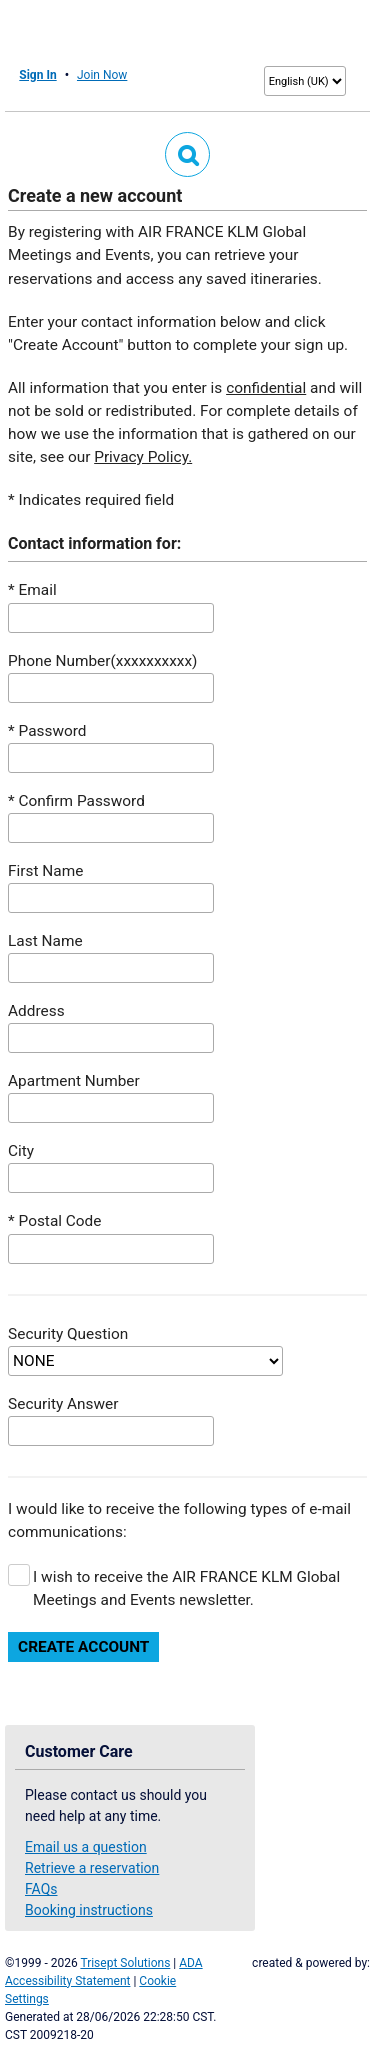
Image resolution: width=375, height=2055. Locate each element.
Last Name (45, 941)
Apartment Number (74, 1081)
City (21, 1151)
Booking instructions (89, 1910)
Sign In (37, 75)
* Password (47, 731)
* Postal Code (54, 1221)
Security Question (68, 1334)
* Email (32, 590)
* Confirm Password (76, 801)
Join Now (102, 75)
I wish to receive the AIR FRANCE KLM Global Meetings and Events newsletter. (186, 1588)
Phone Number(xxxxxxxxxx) (102, 661)
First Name (45, 871)
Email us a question (86, 1847)
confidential (266, 388)
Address (36, 1011)
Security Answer (63, 1404)
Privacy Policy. (143, 457)
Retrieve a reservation (92, 1868)
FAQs (41, 1889)
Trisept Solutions (125, 1963)
